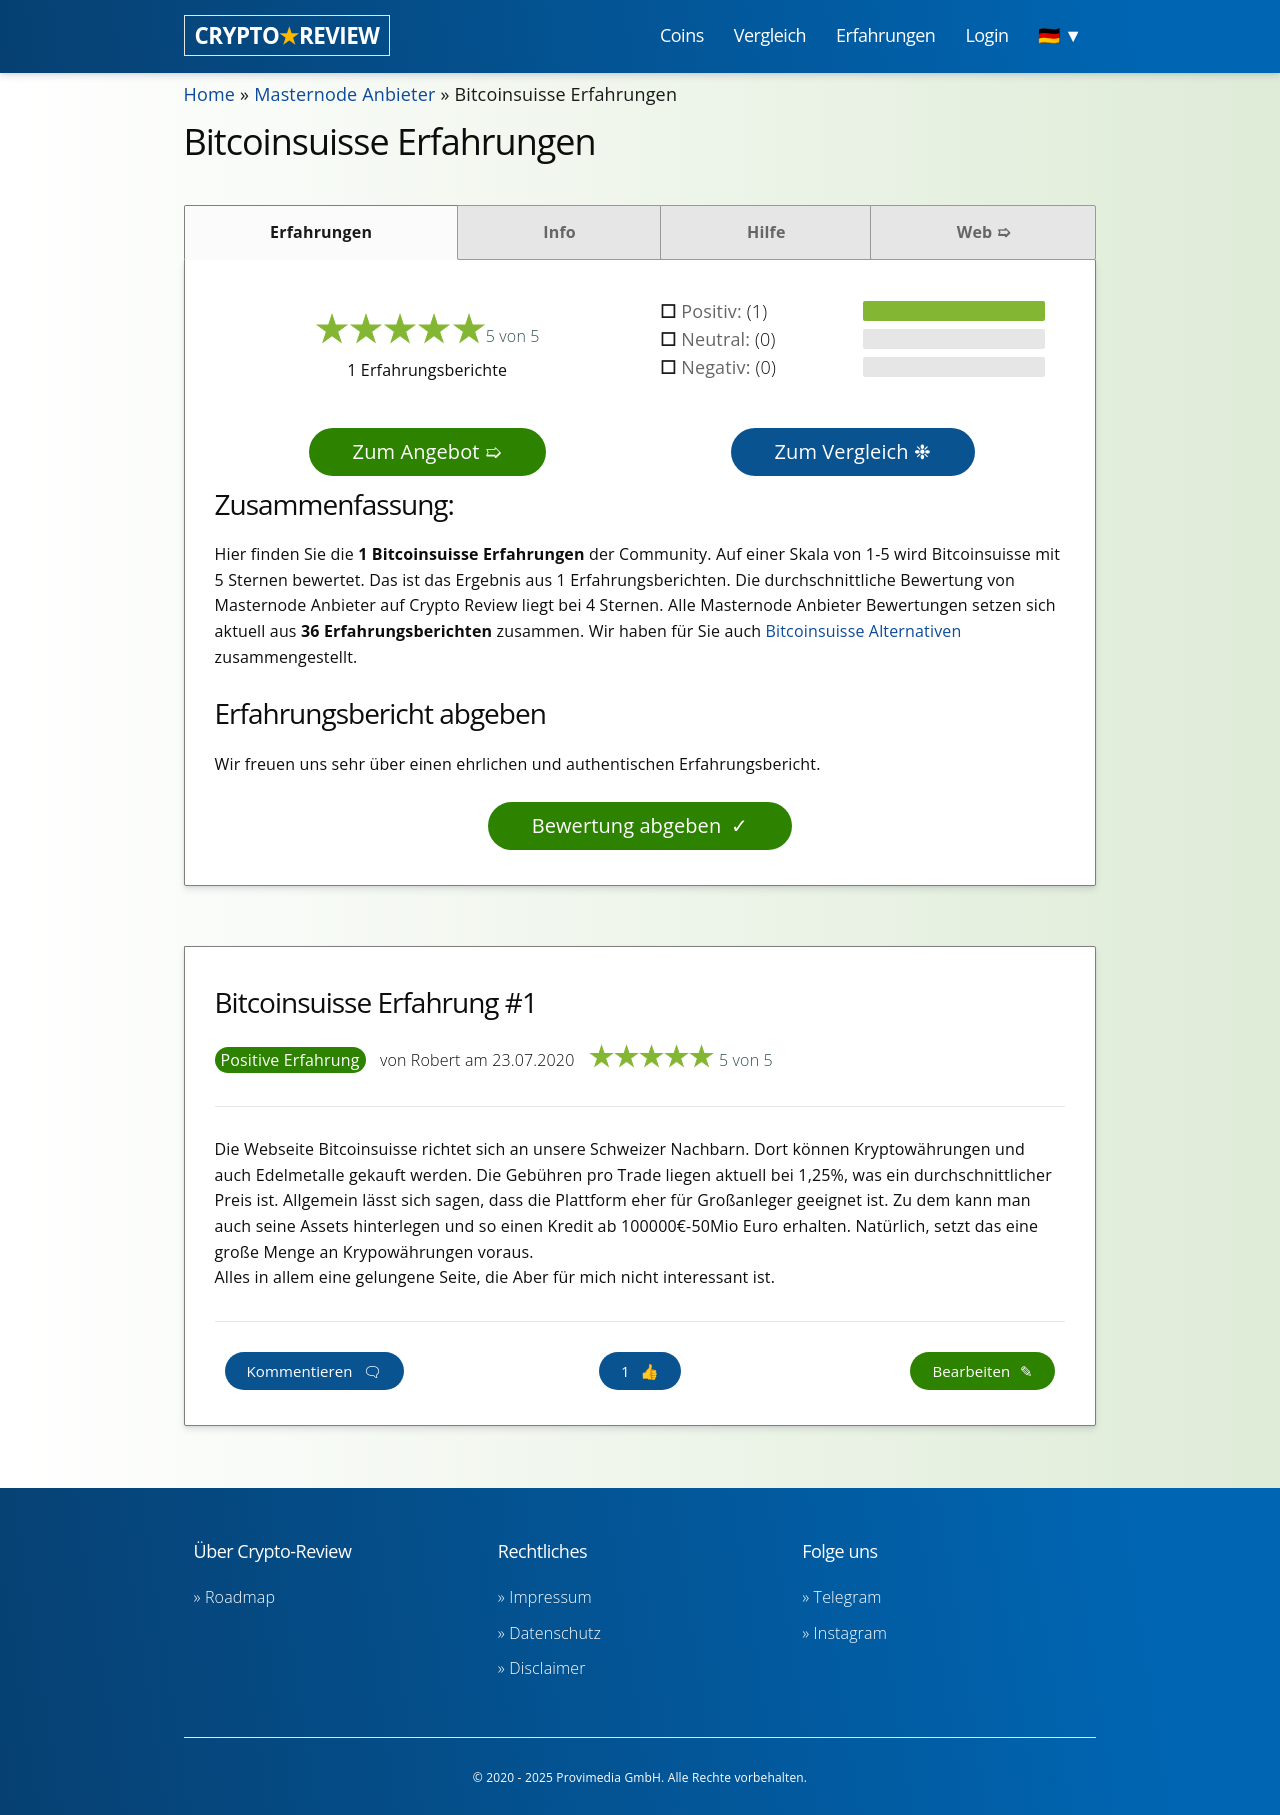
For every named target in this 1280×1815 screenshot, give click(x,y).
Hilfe (766, 232)
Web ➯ (983, 232)
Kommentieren (300, 1371)
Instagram (850, 1633)
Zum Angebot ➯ (427, 451)
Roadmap (240, 1597)
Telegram (848, 1597)
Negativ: (718, 367)
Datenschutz (555, 1633)
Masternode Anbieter (344, 94)
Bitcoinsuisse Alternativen (864, 631)
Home (210, 94)
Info (559, 232)
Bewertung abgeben (627, 825)
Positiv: (714, 311)
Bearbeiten (971, 1371)
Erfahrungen (321, 232)
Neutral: (718, 339)
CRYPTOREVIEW (287, 35)
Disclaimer (547, 1668)
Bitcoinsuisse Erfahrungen (566, 94)
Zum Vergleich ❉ (853, 451)
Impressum (550, 1597)
